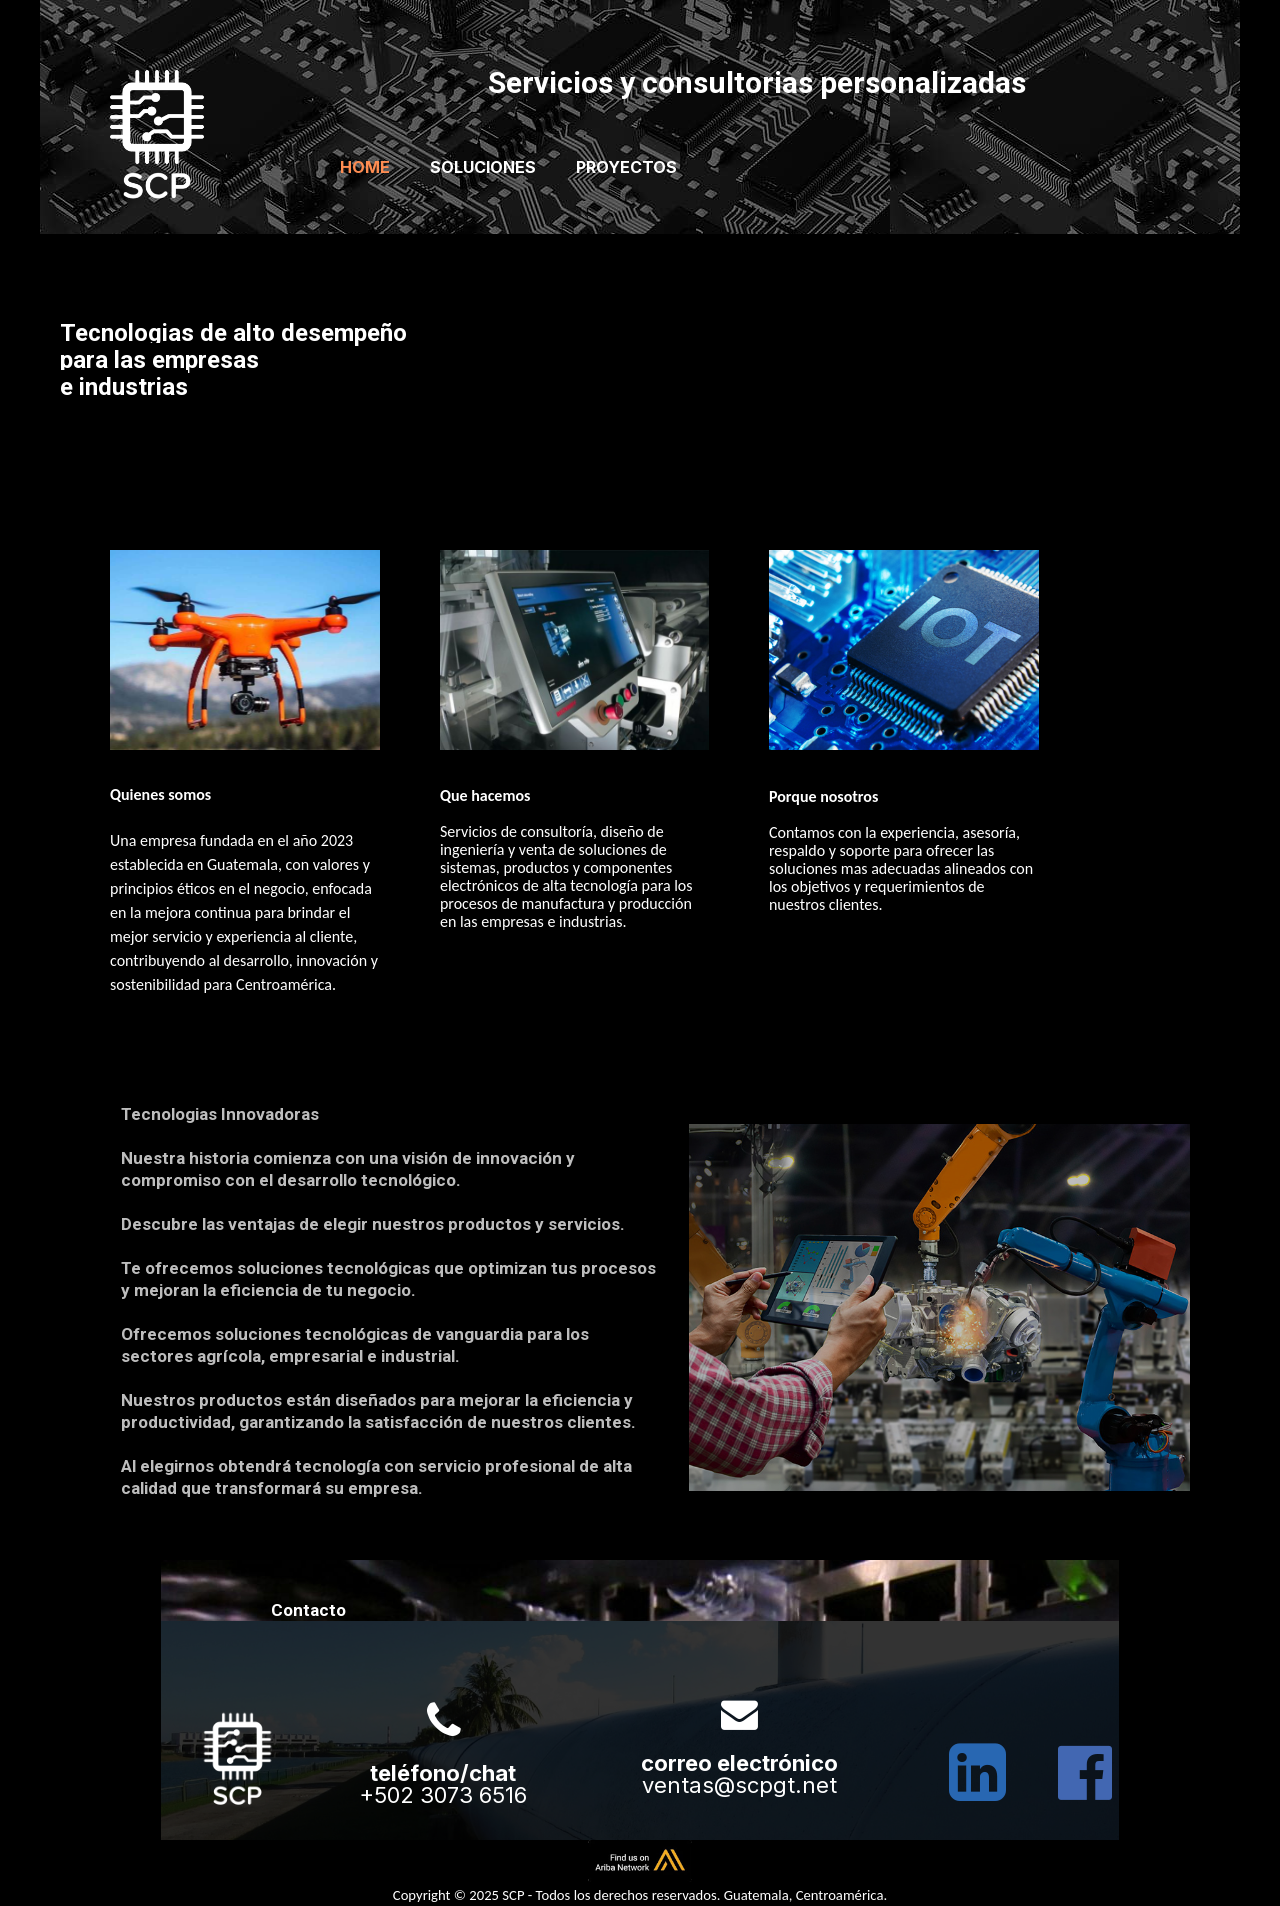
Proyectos (626, 167)
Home (365, 167)
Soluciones (483, 167)
